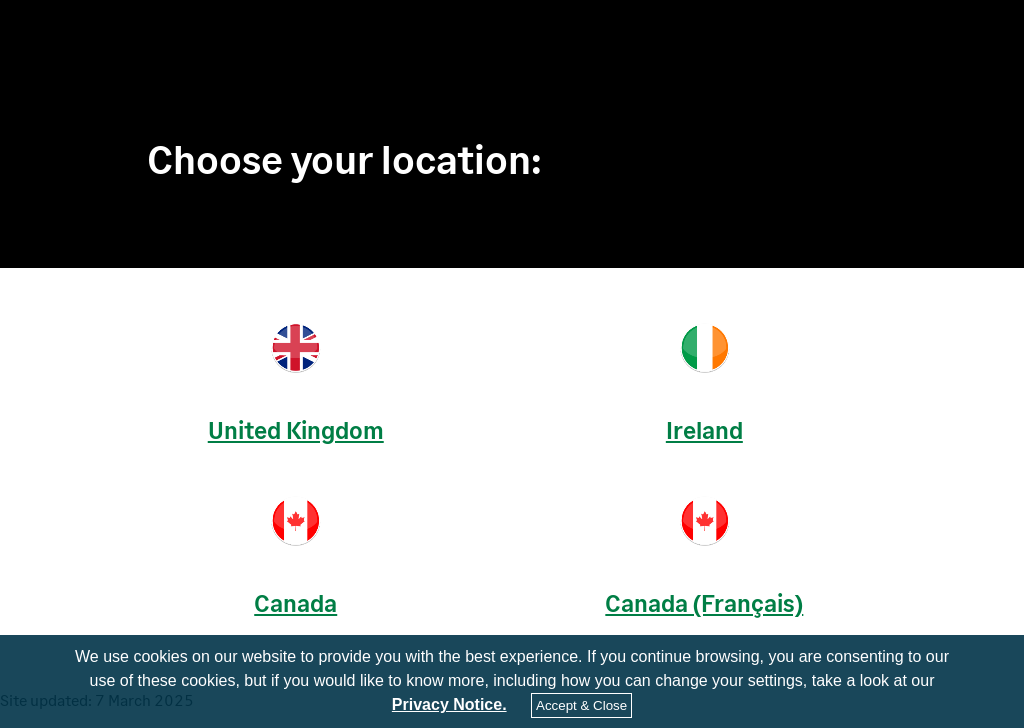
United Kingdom (296, 429)
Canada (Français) (704, 602)
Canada (295, 602)
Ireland (704, 429)
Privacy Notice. (449, 705)
